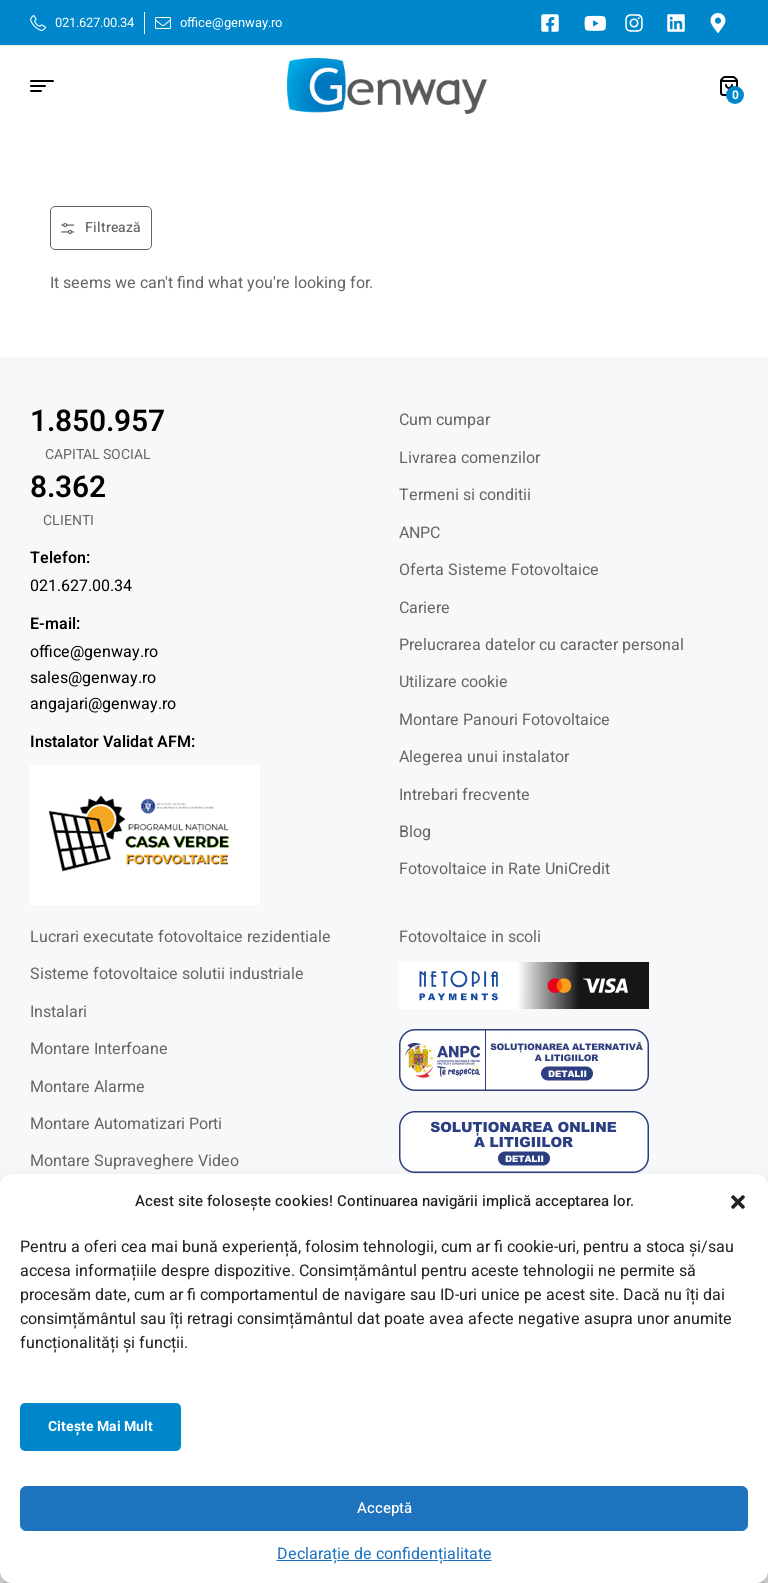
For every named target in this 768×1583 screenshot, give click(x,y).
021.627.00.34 (81, 586)
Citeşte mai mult (100, 1426)
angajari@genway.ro (103, 704)
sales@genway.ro (93, 678)
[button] (738, 1202)
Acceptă (384, 1508)
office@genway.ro (94, 652)
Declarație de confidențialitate (384, 1554)
